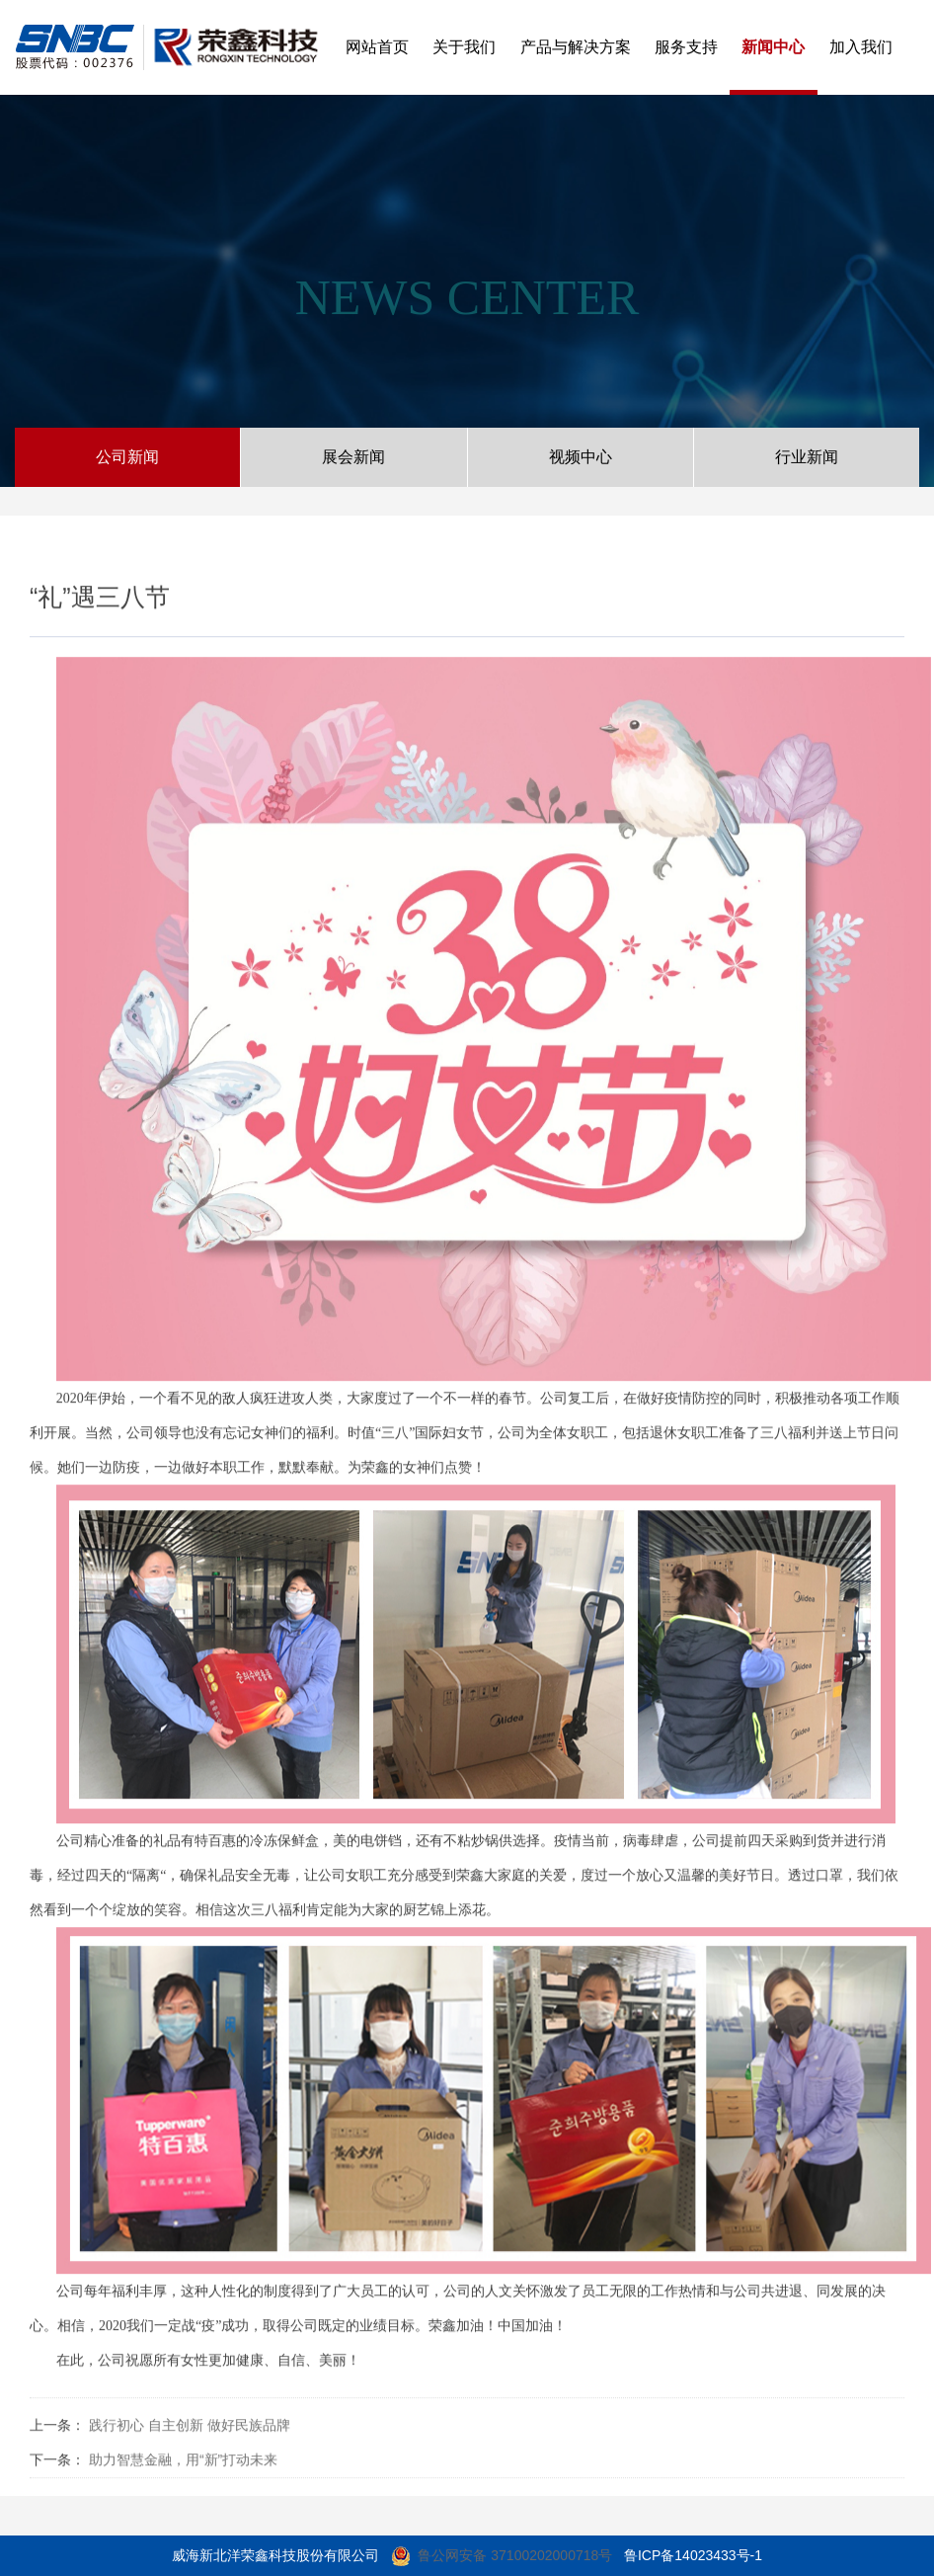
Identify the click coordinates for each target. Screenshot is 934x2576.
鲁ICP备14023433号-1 (693, 2555)
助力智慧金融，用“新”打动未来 (183, 2471)
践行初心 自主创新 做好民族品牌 (189, 2437)
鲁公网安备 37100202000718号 (515, 2555)
